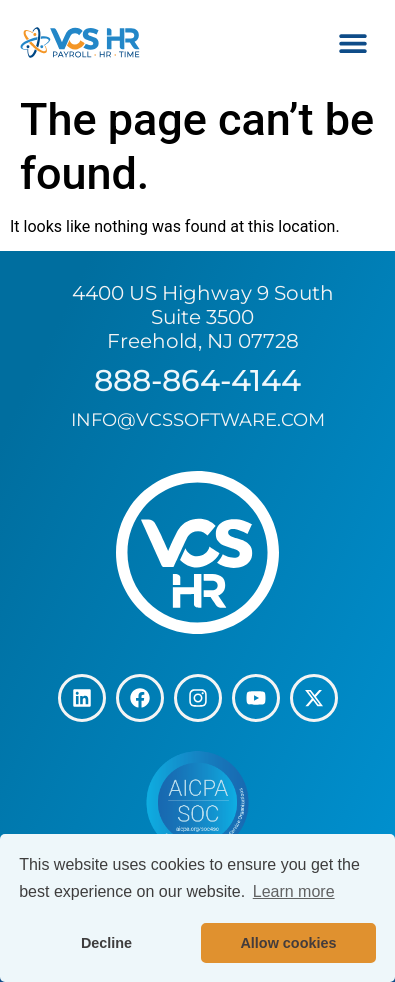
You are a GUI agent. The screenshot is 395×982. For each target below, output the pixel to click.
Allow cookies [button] (288, 943)
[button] (352, 42)
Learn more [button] (294, 891)
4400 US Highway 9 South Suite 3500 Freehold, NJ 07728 (203, 317)
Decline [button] (106, 943)
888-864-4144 (197, 380)
